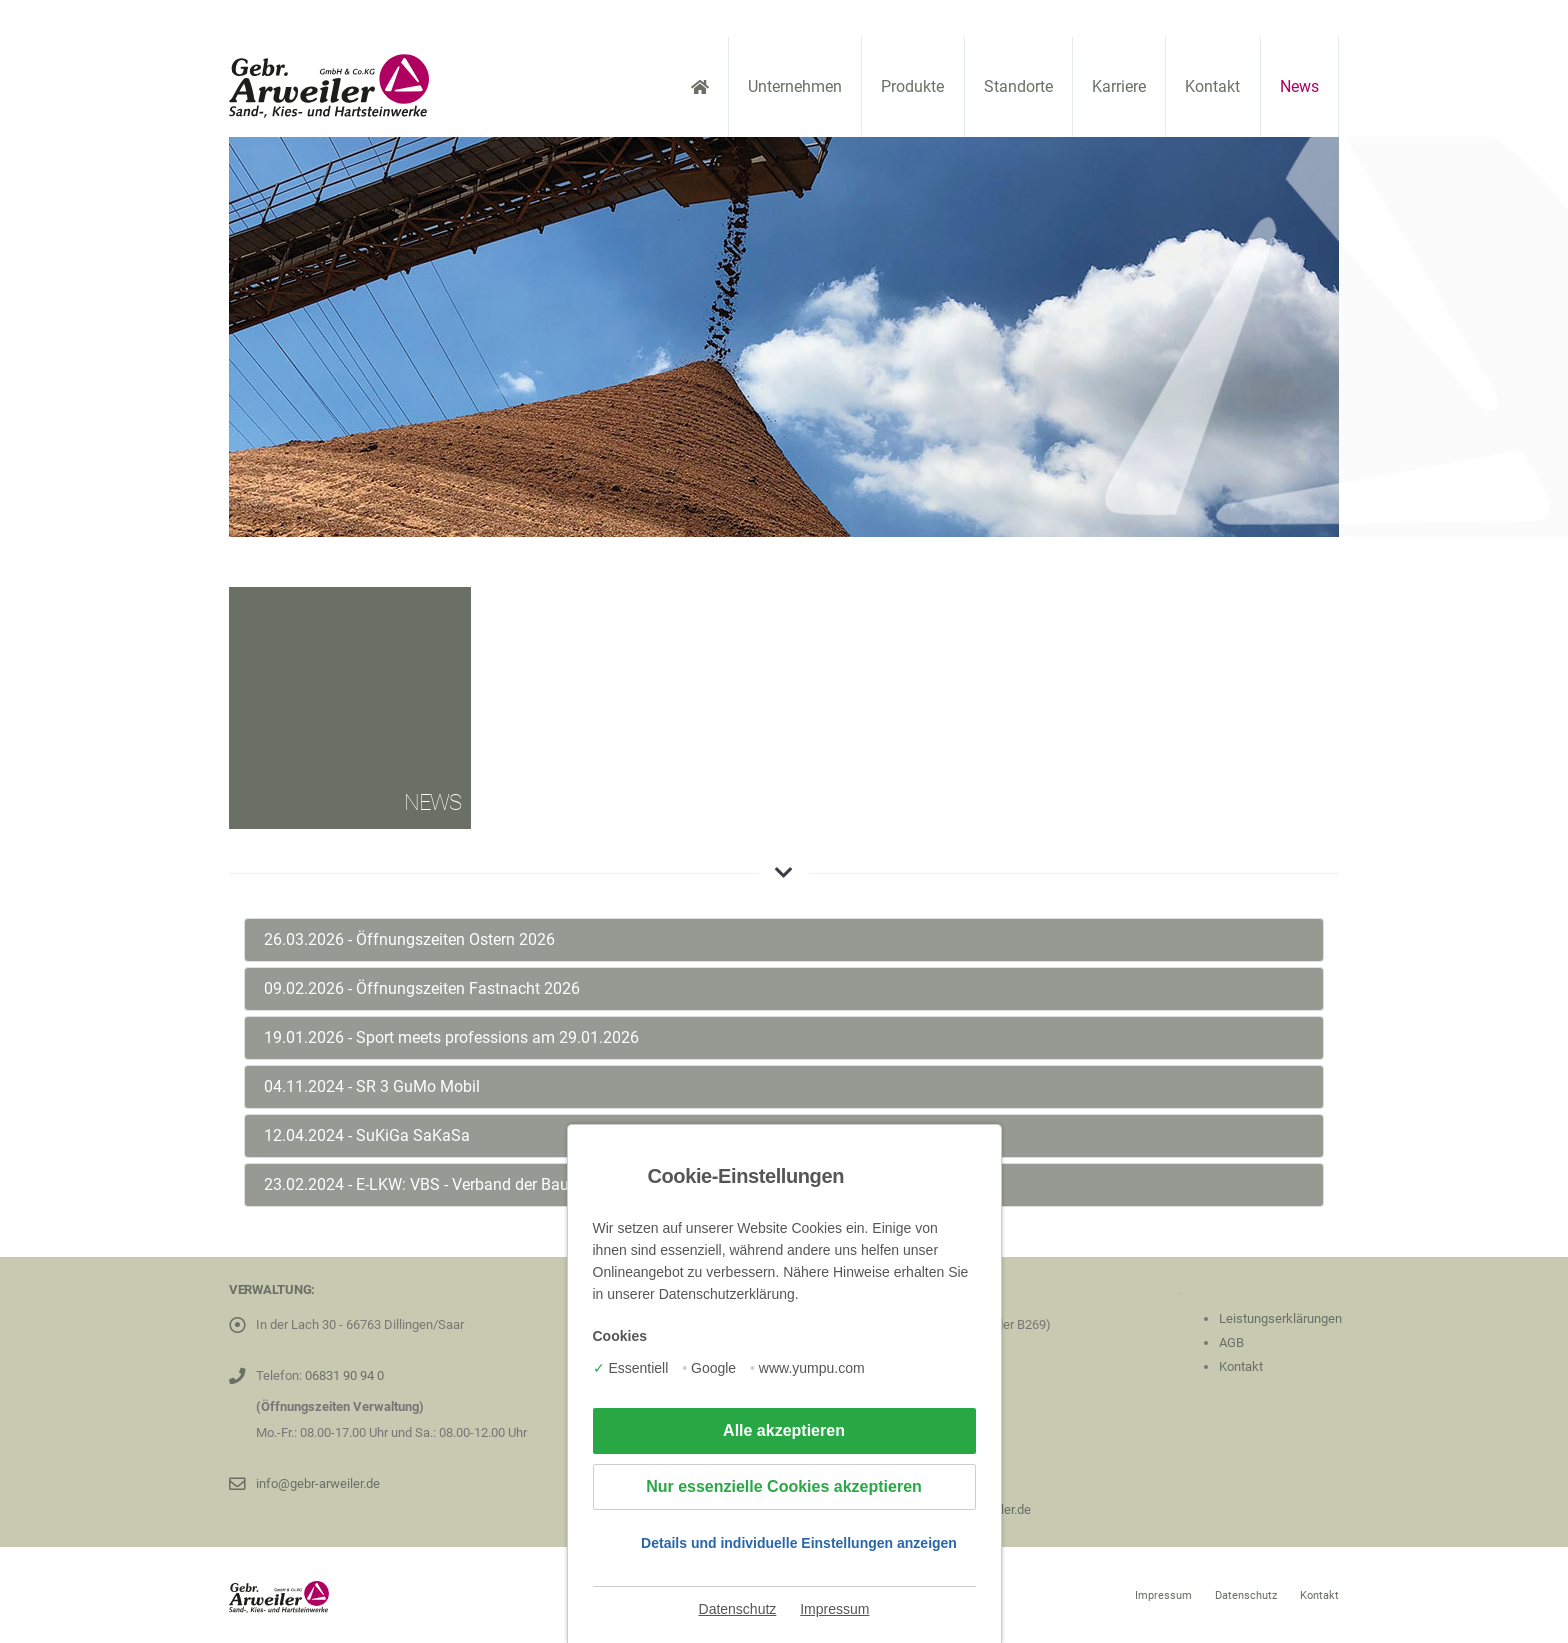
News (1299, 86)
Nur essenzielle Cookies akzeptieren (784, 1486)
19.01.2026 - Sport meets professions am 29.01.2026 (451, 1037)
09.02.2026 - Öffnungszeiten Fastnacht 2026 (422, 988)
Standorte (1018, 86)
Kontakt (1212, 86)
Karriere (1119, 86)
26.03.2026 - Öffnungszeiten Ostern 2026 (409, 939)
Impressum (834, 1609)
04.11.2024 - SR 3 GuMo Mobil (372, 1086)
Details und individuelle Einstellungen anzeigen (799, 1543)
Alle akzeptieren (784, 1430)
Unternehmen (795, 86)
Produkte (912, 86)
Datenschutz (738, 1609)
